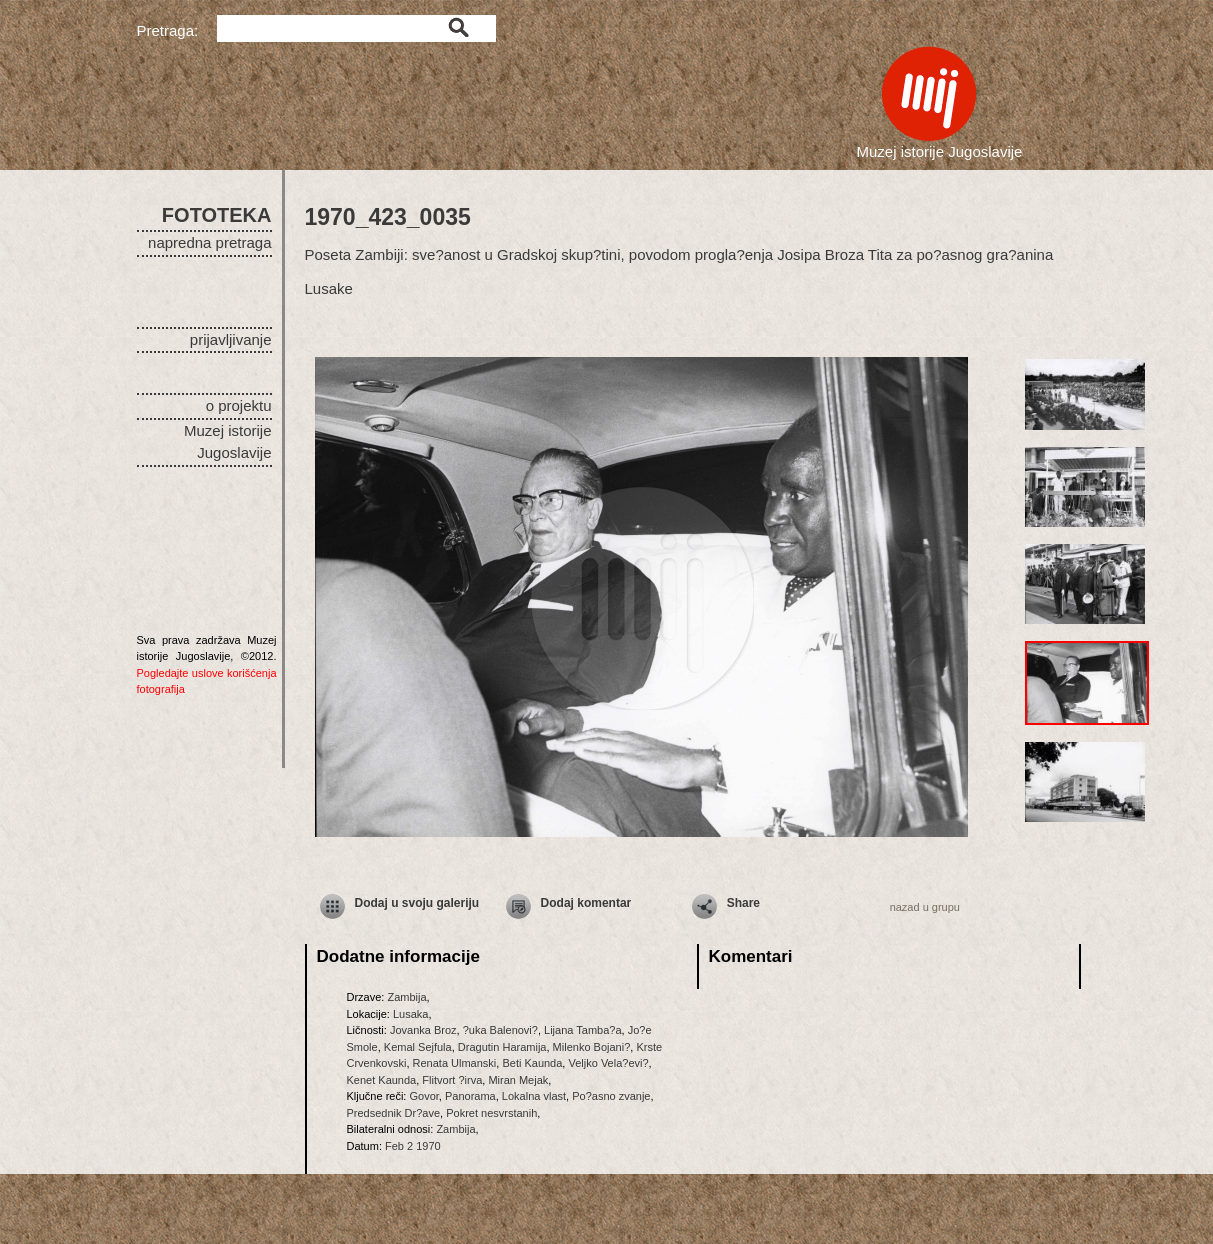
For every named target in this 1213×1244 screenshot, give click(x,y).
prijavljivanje (231, 339)
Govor (423, 1096)
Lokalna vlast (534, 1096)
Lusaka (410, 1014)
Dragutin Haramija (502, 1047)
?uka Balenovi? (500, 1030)
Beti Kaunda (532, 1063)
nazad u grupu (925, 907)
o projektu (239, 405)
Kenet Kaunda (382, 1080)
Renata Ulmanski (455, 1063)
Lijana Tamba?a (582, 1030)
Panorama (470, 1096)
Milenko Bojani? (592, 1047)
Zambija (406, 997)
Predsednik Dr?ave (394, 1113)
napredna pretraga (209, 242)
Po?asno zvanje (611, 1096)
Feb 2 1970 (413, 1146)
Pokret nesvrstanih (491, 1113)
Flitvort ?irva (452, 1080)
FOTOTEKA (217, 215)
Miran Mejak (518, 1080)
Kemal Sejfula (418, 1047)
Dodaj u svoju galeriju (417, 903)
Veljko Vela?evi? (608, 1063)
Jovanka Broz (423, 1030)
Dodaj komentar (586, 903)
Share (743, 903)
